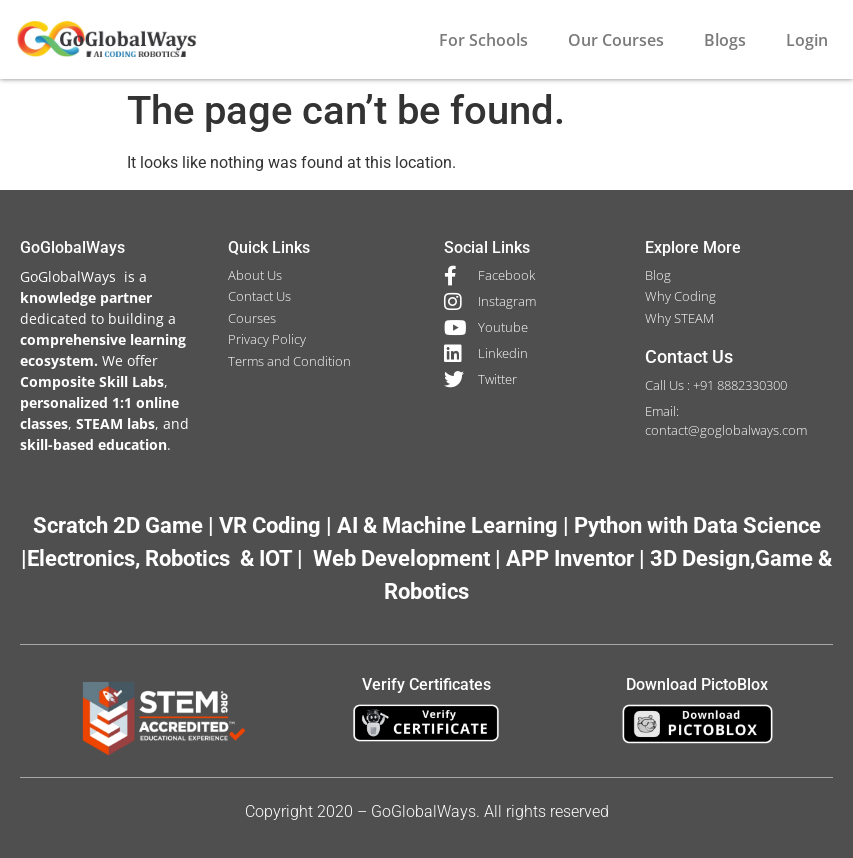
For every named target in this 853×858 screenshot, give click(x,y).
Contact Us (689, 356)
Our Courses (616, 40)
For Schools (483, 40)
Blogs (725, 40)
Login (807, 40)
